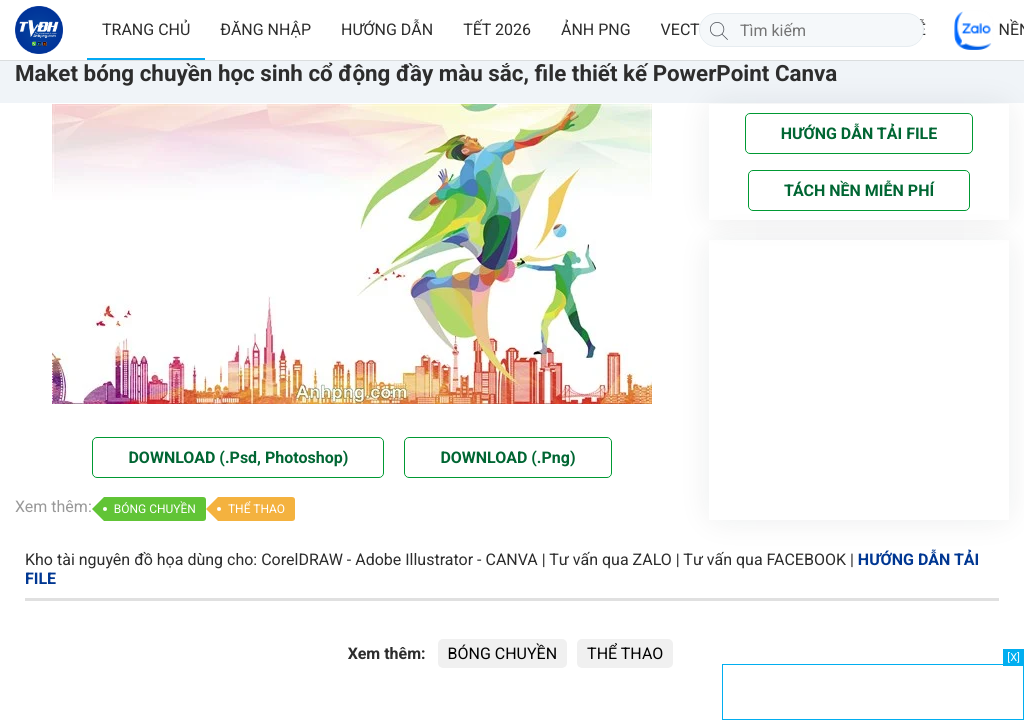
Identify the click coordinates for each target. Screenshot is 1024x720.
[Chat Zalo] (974, 30)
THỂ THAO (256, 509)
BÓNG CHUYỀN (155, 509)
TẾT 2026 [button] (497, 29)
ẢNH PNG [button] (596, 29)
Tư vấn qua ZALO (610, 559)
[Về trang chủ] (39, 30)
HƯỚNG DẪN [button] (387, 29)
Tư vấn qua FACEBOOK (764, 559)
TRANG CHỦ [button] (146, 29)
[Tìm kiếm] (719, 30)
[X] (1013, 657)
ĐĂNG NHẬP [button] (265, 29)
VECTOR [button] (691, 29)
